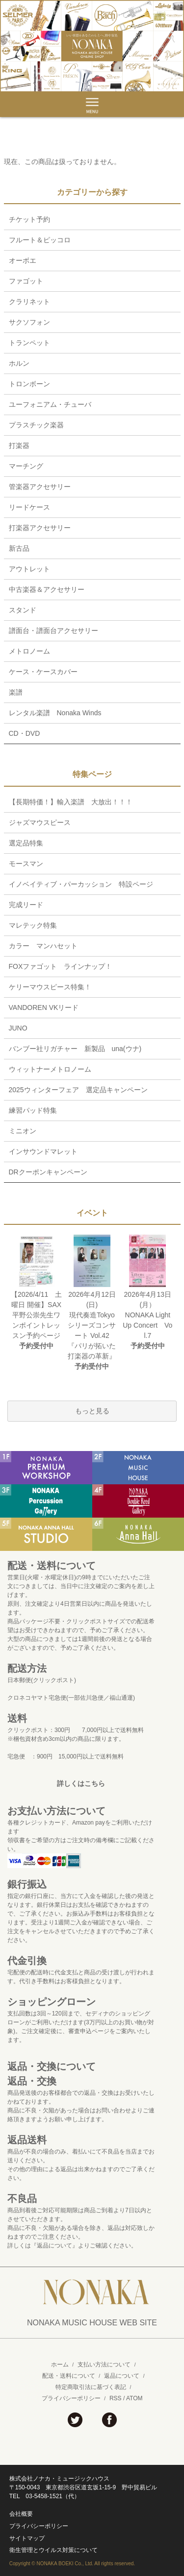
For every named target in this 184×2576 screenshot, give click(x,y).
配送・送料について (68, 2375)
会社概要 (21, 2513)
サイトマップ (27, 2538)
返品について (121, 2375)
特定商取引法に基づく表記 (90, 2387)
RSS (115, 2398)
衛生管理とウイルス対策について (53, 2550)
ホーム (60, 2364)
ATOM (134, 2398)
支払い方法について (104, 2364)
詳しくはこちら (81, 1783)
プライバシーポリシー (71, 2398)
